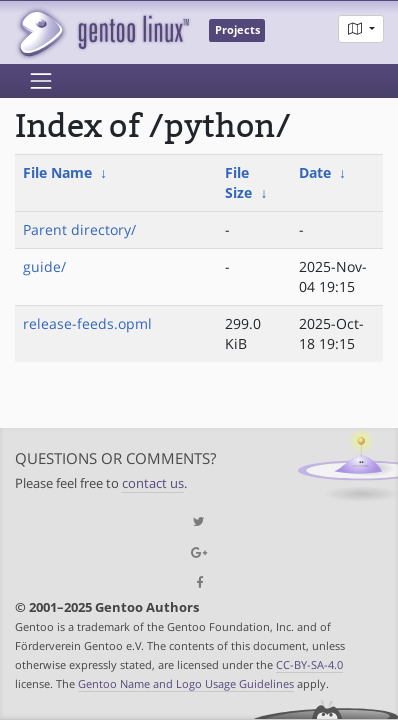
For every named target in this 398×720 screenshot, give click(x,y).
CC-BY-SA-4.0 (309, 664)
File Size (238, 182)
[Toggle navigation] (41, 81)
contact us (153, 483)
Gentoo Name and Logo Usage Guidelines (186, 683)
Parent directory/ (79, 229)
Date (315, 172)
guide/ (44, 266)
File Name (57, 172)
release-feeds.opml (87, 323)
